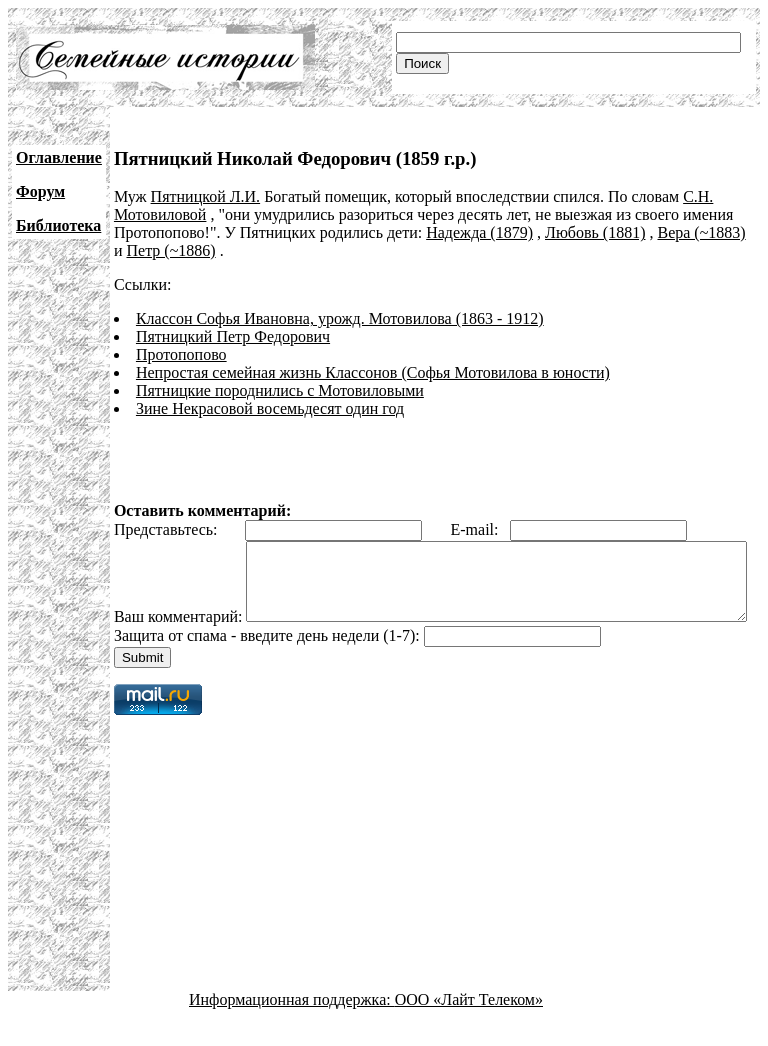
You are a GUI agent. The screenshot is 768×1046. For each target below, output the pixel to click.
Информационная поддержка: (292, 1028)
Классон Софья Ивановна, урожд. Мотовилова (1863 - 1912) (340, 318)
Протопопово (181, 354)
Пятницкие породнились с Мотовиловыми (280, 390)
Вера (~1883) (701, 232)
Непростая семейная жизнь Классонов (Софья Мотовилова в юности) (373, 372)
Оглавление (59, 157)
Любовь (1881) (595, 232)
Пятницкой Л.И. (206, 196)
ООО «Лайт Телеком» (469, 1028)
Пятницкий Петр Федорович (233, 336)
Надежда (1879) (479, 232)
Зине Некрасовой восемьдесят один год (270, 408)
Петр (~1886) (170, 250)
